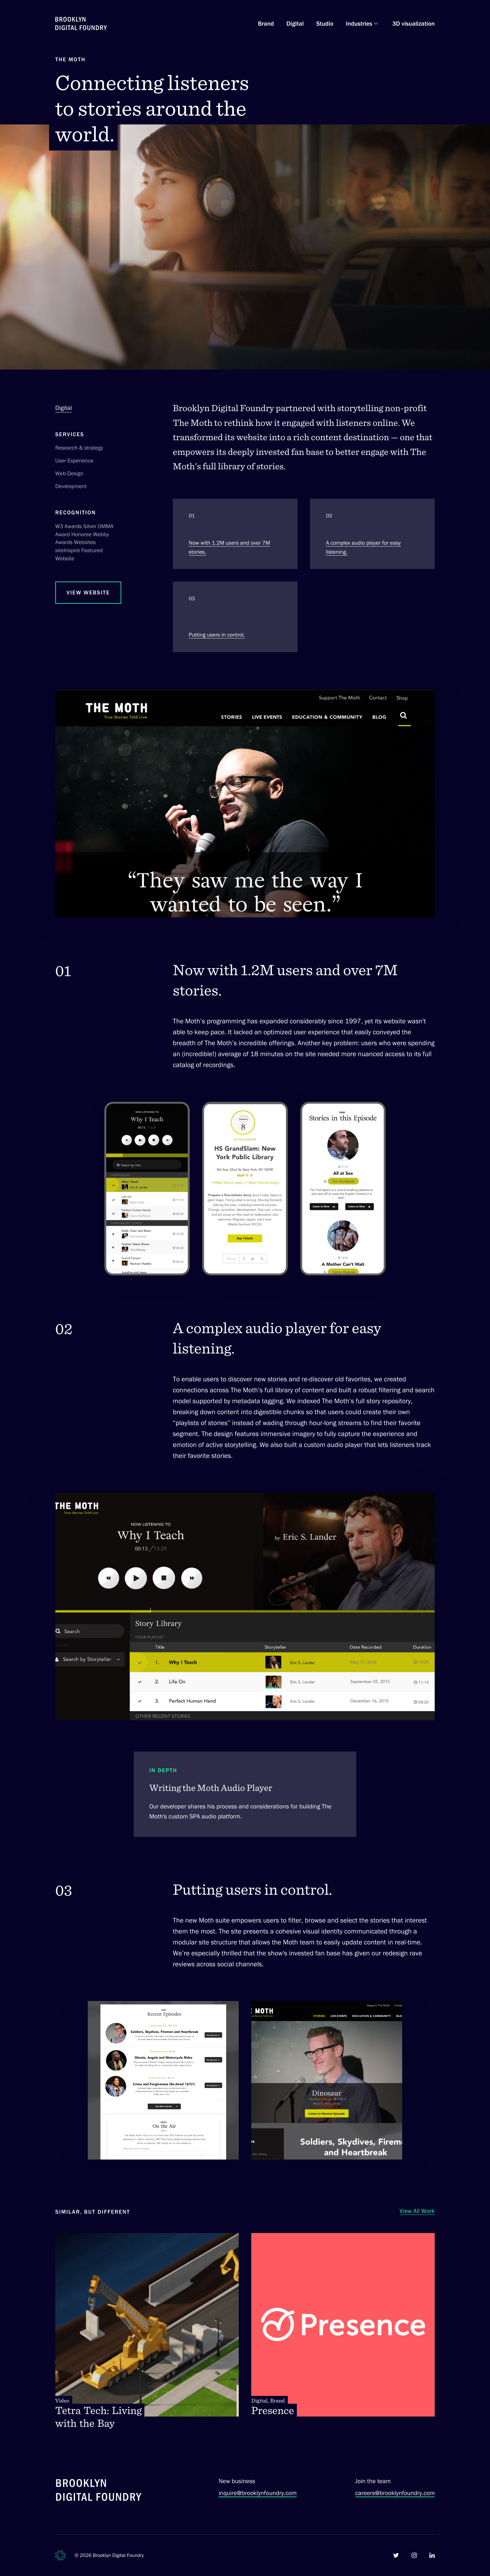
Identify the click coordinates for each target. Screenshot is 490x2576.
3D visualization (413, 23)
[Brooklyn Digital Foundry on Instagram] (414, 2555)
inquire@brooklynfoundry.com (257, 2493)
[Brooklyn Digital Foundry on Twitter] (396, 2555)
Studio (324, 23)
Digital (295, 23)
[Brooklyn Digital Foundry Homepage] (81, 23)
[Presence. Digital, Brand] (343, 2325)
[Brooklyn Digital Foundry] (98, 2491)
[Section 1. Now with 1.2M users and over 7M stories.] (235, 534)
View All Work (417, 2211)
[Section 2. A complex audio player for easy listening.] (372, 534)
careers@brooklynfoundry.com (395, 2493)
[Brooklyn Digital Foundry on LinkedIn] (432, 2555)
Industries (359, 23)
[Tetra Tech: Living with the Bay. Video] (147, 2331)
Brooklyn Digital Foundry (118, 2555)
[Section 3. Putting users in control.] (235, 617)
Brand (266, 23)
